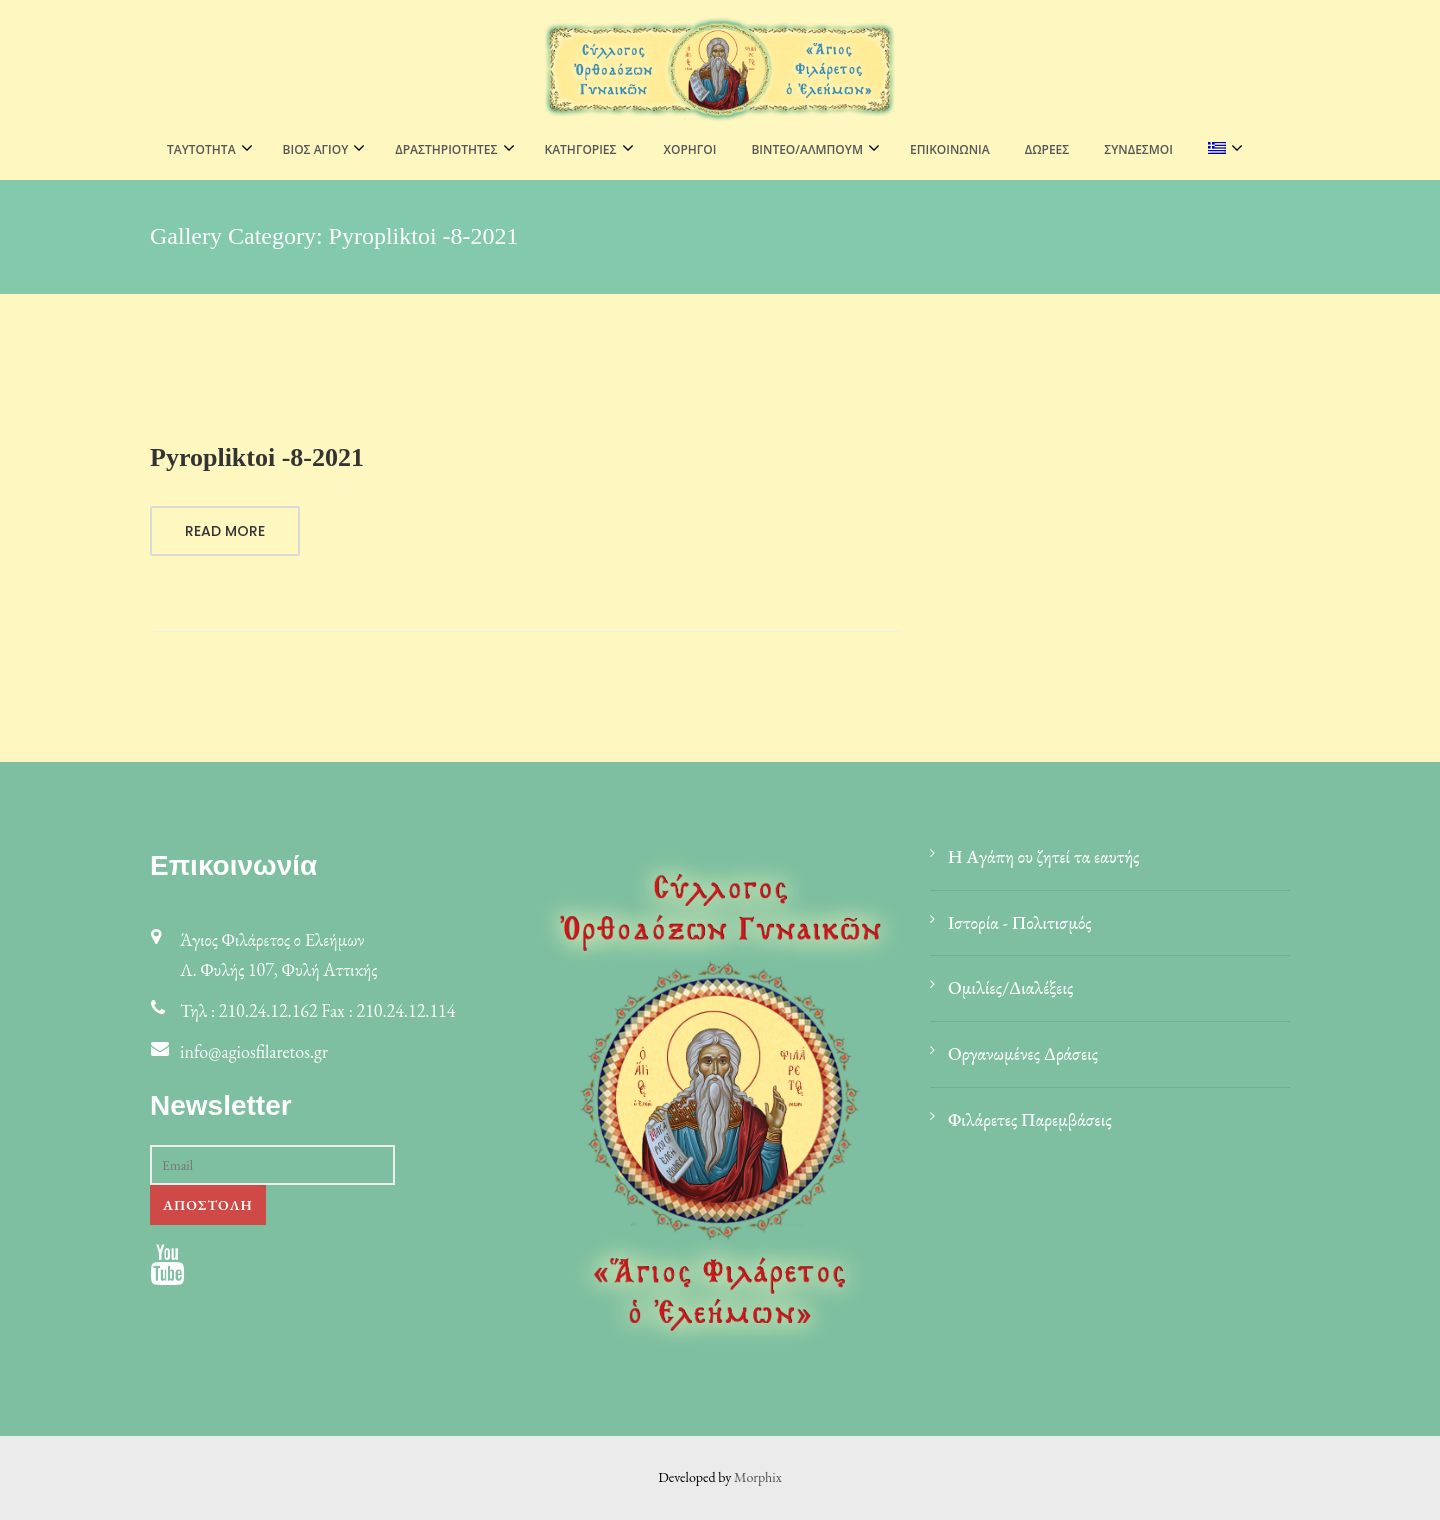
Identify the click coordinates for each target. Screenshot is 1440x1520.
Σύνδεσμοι (1138, 149)
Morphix (758, 1477)
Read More (225, 531)
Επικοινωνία (950, 149)
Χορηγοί (690, 149)
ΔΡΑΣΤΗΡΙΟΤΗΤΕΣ (446, 149)
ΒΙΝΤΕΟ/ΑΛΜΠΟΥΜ (807, 149)
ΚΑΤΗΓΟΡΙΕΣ (581, 149)
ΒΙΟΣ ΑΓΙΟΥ (316, 149)
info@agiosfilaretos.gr (254, 1051)
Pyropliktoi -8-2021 (257, 457)
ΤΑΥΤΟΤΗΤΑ (201, 149)
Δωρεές (1047, 149)
